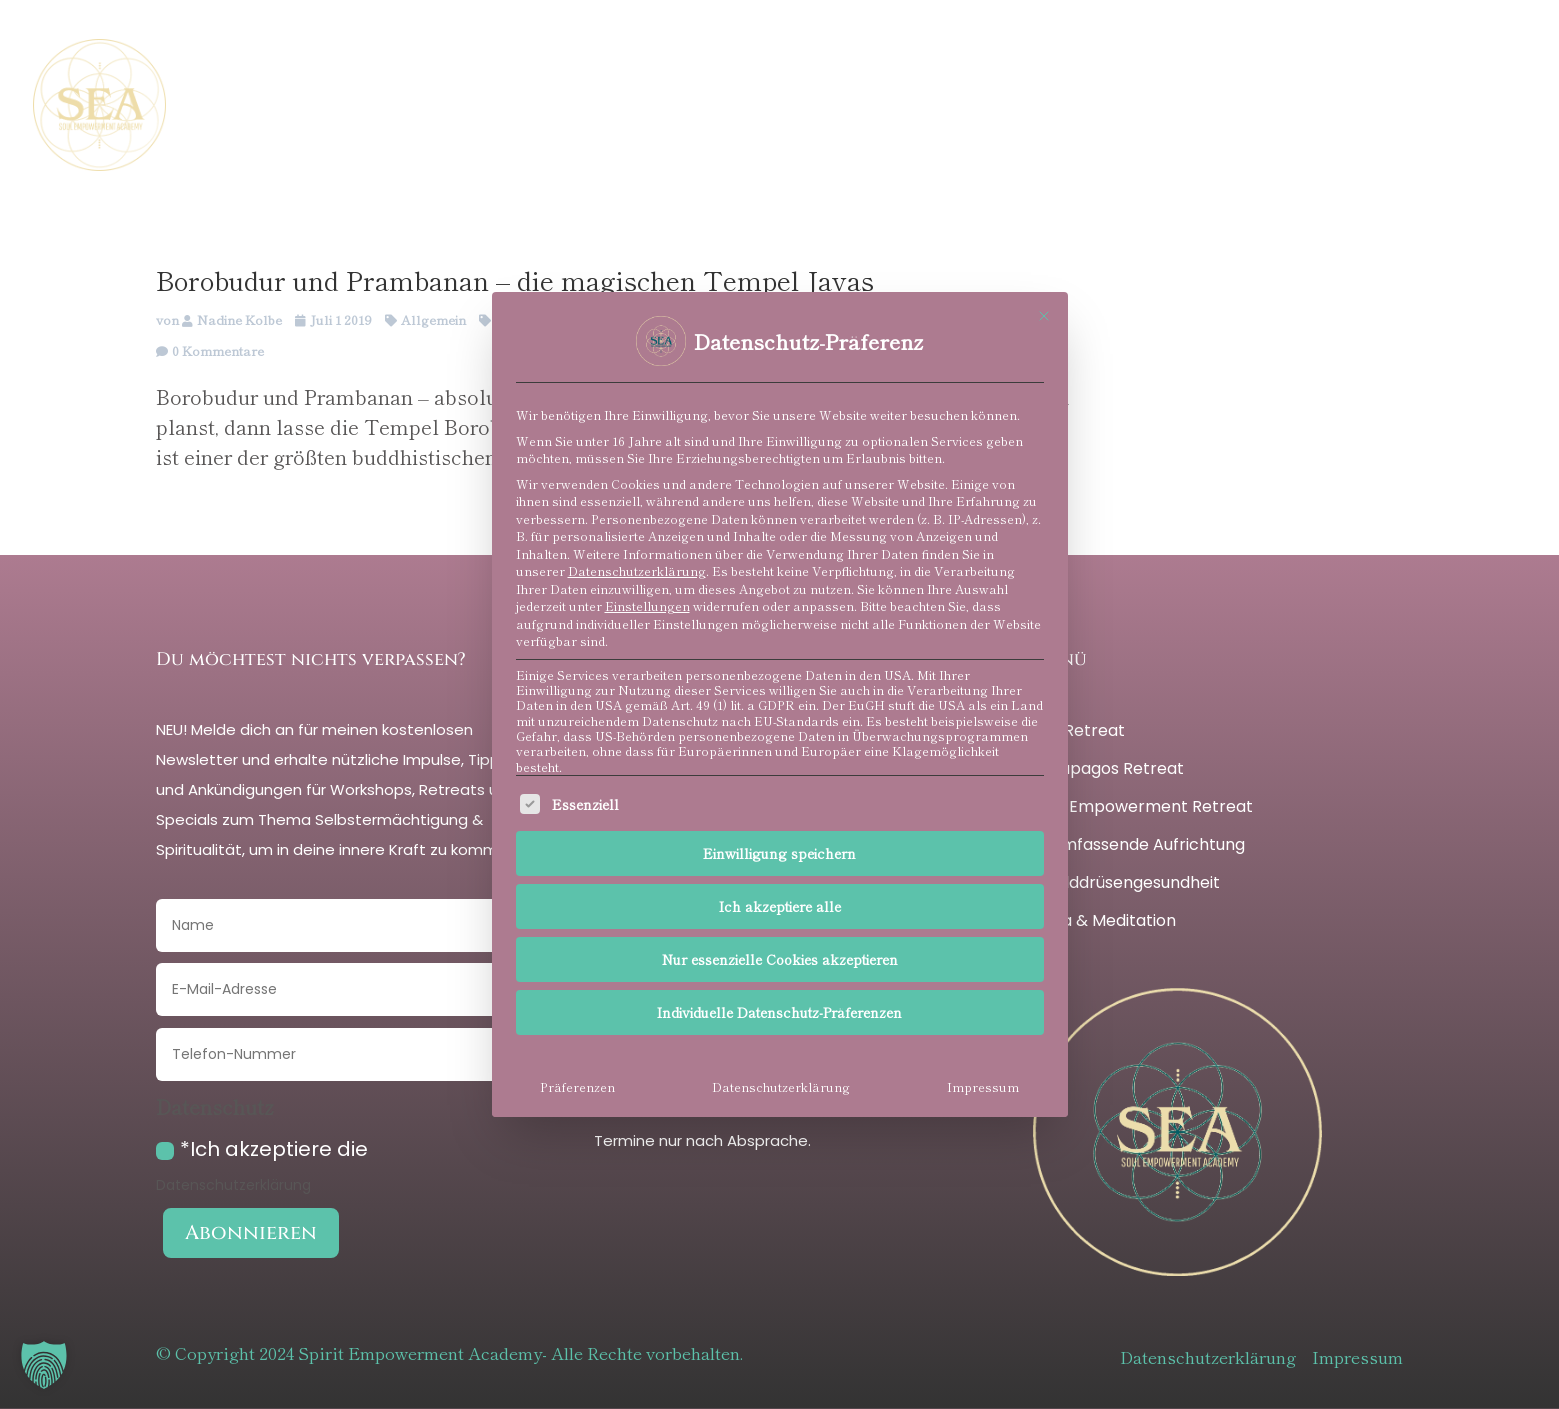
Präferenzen (577, 1087)
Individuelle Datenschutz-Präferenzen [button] (779, 1012)
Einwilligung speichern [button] (779, 853)
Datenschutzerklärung (637, 571)
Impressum (983, 1087)
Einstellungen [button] (647, 606)
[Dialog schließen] (1044, 316)
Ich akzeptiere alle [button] (780, 906)
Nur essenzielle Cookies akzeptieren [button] (780, 959)
